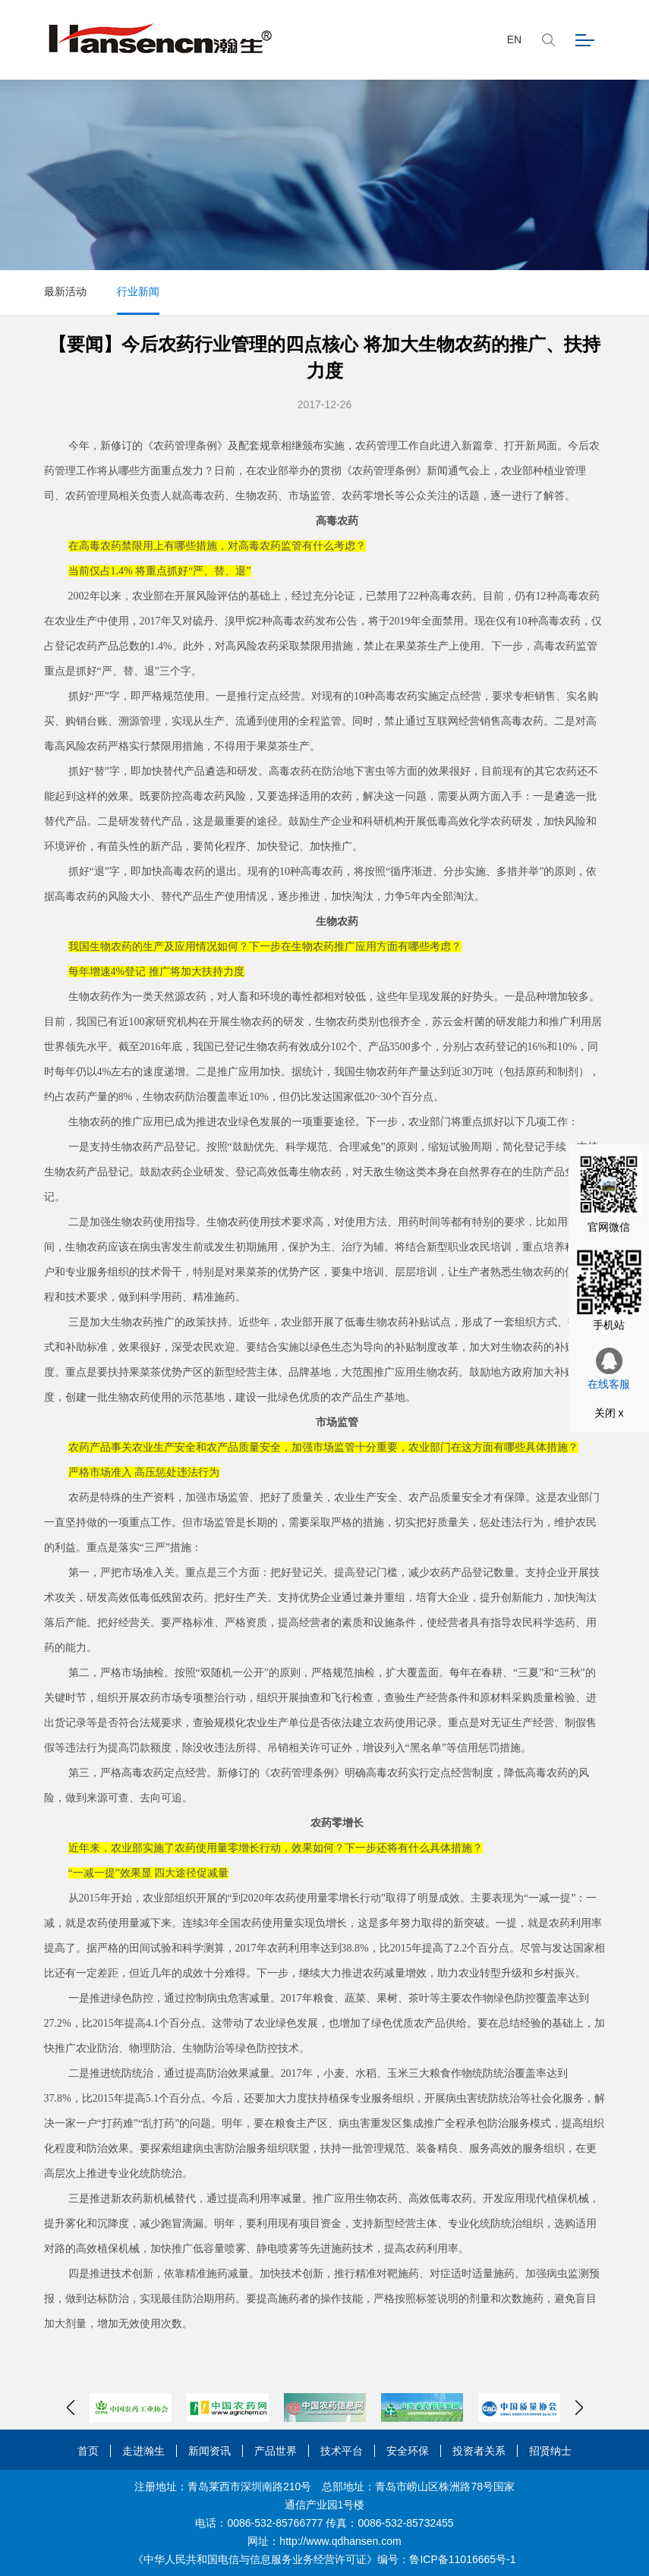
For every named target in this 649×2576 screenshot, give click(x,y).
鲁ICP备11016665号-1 (462, 2559)
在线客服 (609, 1369)
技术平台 (341, 2451)
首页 (88, 2451)
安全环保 (407, 2451)
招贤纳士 (550, 2451)
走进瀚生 (143, 2451)
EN (514, 39)
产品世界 (275, 2451)
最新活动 (65, 291)
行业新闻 (138, 291)
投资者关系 (479, 2451)
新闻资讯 (209, 2451)
